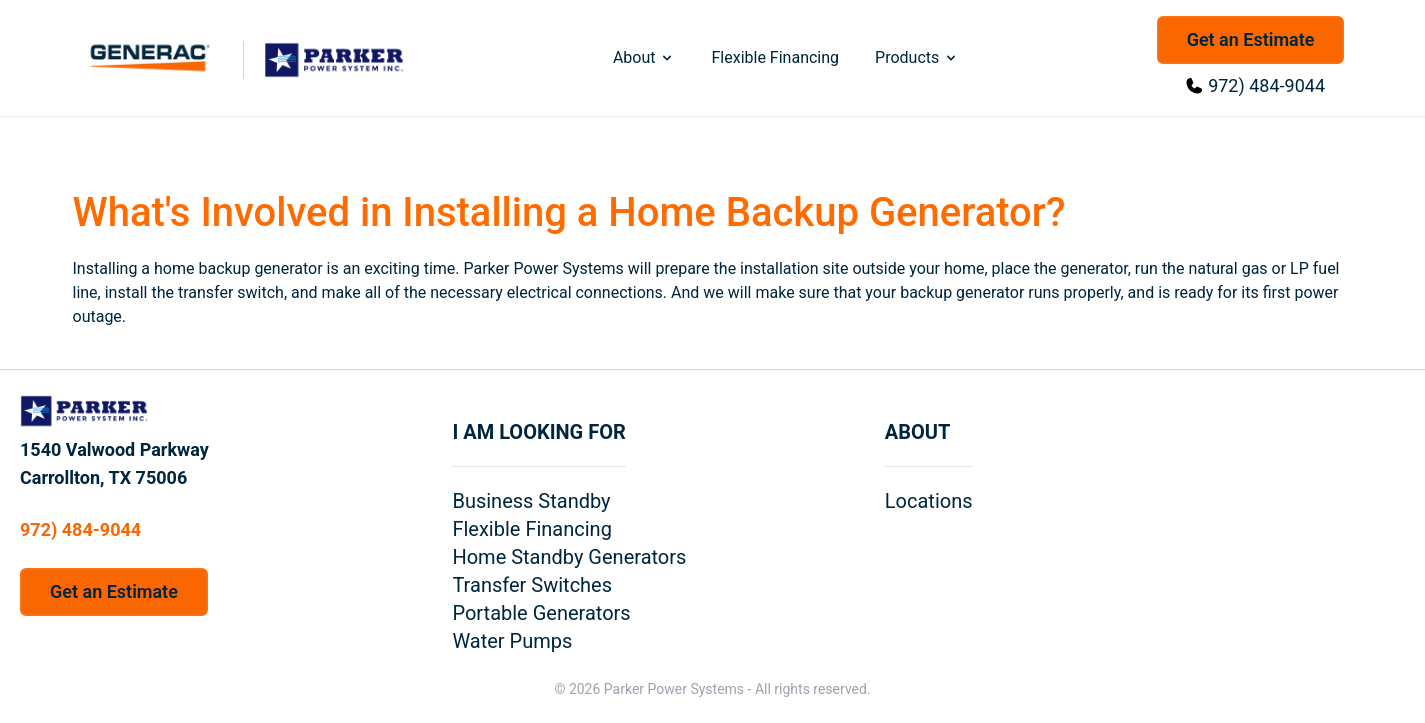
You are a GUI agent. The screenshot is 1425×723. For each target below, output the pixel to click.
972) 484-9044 (1266, 85)
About (644, 57)
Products (917, 57)
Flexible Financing (775, 57)
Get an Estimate (1251, 39)
